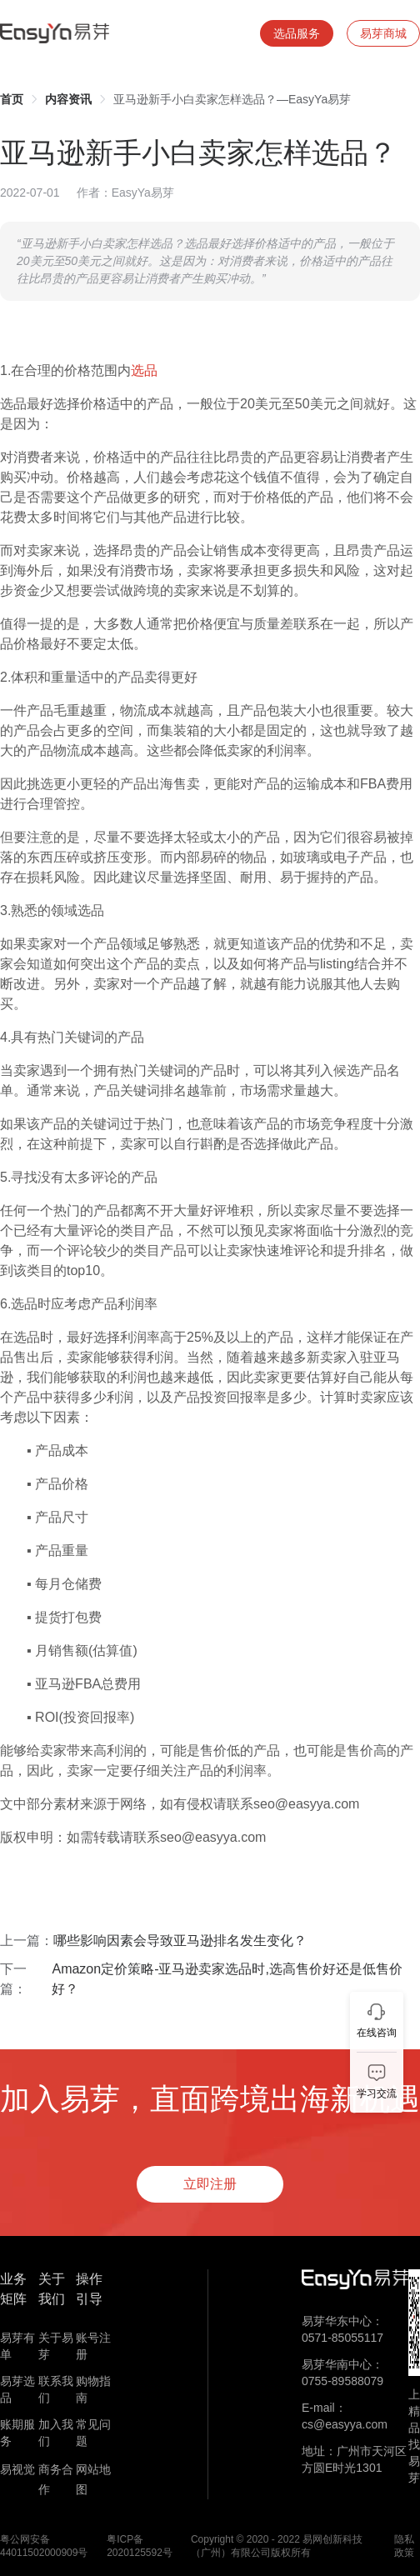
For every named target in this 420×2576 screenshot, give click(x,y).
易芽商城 (383, 33)
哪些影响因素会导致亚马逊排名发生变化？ (180, 1940)
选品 (144, 370)
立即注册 (210, 2184)
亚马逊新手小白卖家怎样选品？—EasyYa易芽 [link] (232, 99)
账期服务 (17, 2433)
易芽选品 (17, 2389)
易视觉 (17, 2469)
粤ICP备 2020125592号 (139, 2545)
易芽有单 (17, 2346)
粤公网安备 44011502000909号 (44, 2545)
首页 (11, 99)
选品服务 (296, 33)
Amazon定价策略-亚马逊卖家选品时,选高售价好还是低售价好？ (227, 1979)
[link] (11, 99)
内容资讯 (68, 99)
